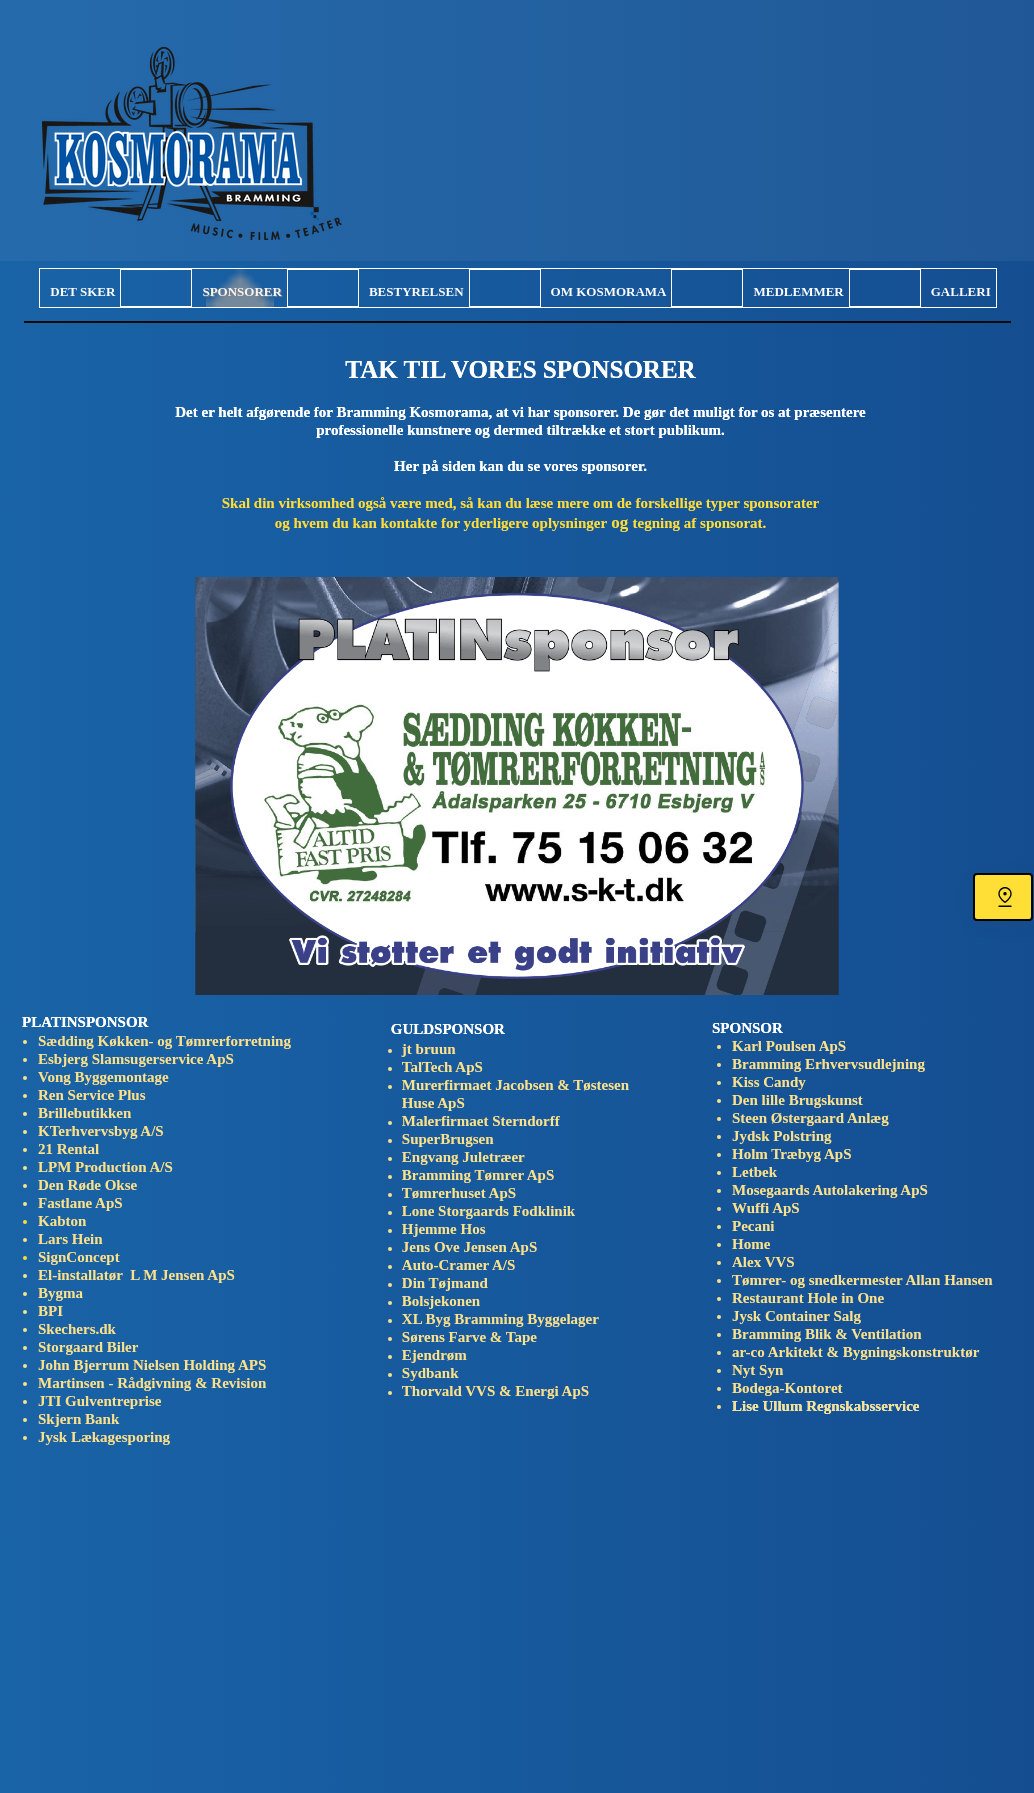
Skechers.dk (80, 1329)
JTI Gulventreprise (99, 1401)
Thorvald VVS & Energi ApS (495, 1391)
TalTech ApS (442, 1067)
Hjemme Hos (444, 1229)
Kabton (62, 1221)
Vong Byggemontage (103, 1077)
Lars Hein (70, 1239)
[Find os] (1003, 897)
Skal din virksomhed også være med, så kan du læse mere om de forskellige (464, 503)
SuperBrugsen (448, 1139)
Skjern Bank (82, 1419)
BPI (50, 1311)
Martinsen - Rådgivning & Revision (152, 1383)
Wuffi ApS (766, 1208)
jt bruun (429, 1049)
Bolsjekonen (441, 1301)
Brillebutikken (84, 1113)
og (521, 522)
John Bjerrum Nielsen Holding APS (152, 1365)
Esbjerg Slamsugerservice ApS (136, 1059)
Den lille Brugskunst (799, 1100)
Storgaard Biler (88, 1347)
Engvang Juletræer (463, 1157)
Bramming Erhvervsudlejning (828, 1064)
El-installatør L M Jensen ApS (136, 1275)
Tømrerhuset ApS (459, 1193)
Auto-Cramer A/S (462, 1265)
